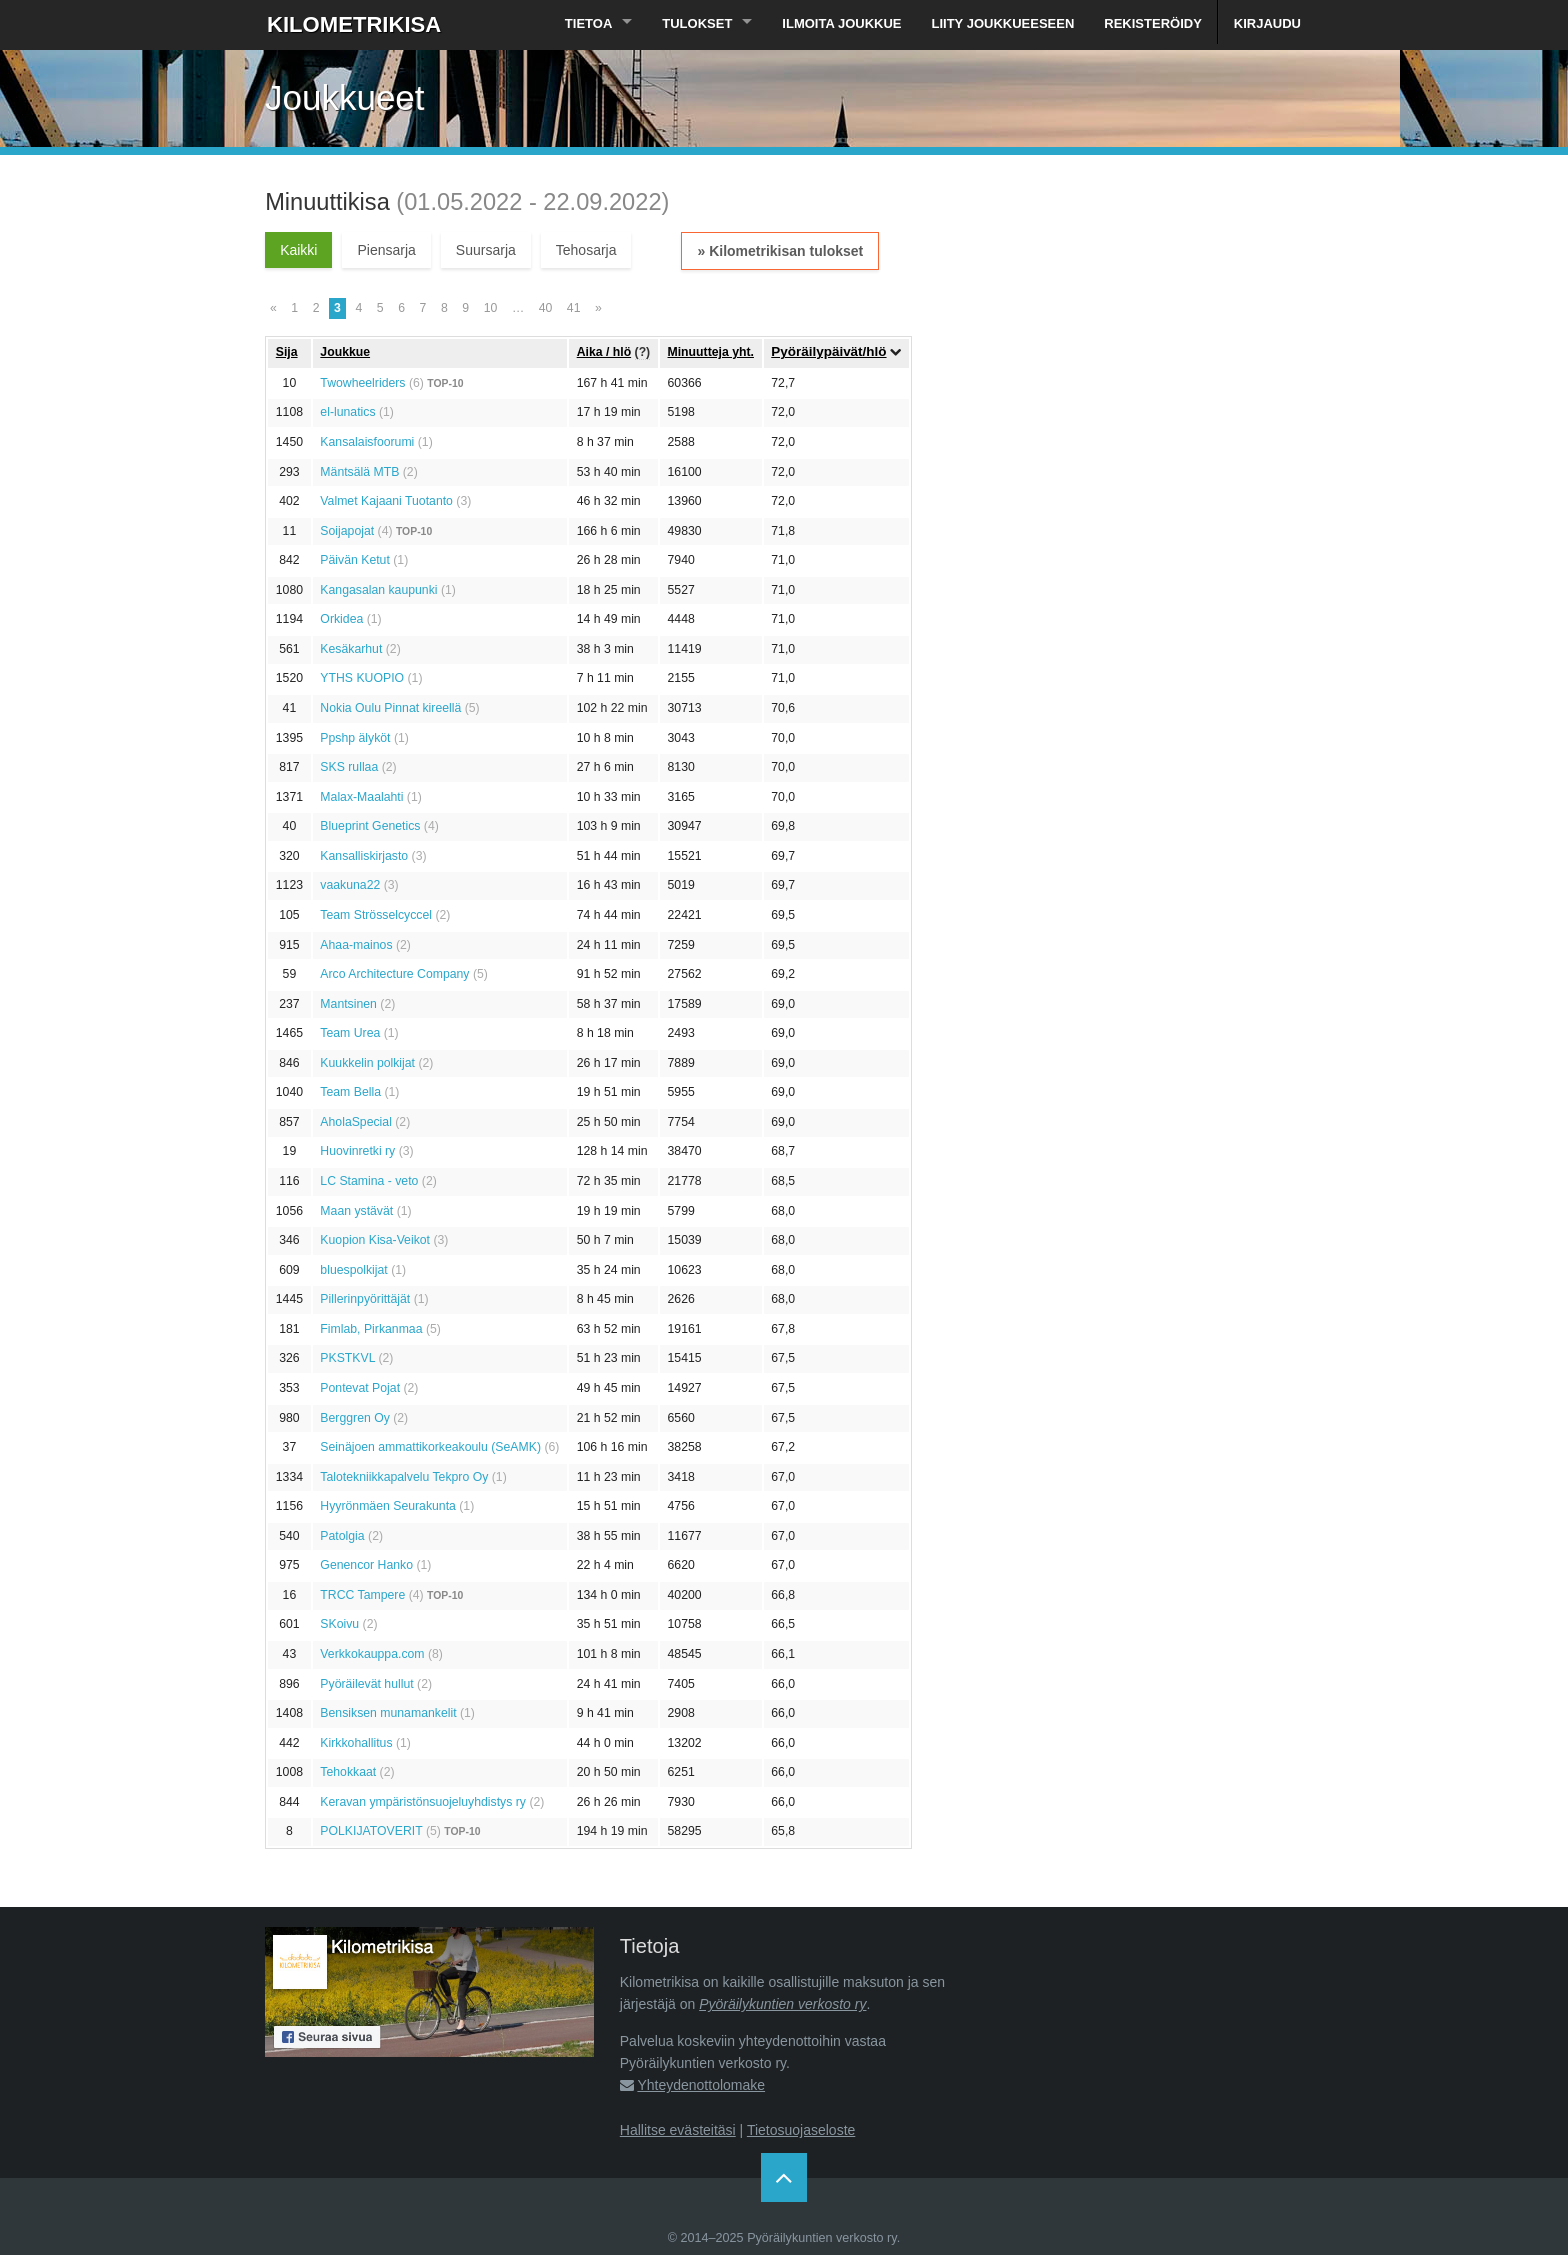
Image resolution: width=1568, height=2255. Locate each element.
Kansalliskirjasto (364, 856)
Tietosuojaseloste (801, 2130)
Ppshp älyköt (355, 738)
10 (491, 308)
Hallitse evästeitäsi (678, 2130)
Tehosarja (586, 250)
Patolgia (342, 1536)
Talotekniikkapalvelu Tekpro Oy (404, 1477)
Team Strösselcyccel (376, 915)
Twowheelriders (362, 383)
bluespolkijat (353, 1270)
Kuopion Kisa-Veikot (375, 1240)
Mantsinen (348, 1004)
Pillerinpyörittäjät (365, 1299)
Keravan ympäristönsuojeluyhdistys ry (423, 1802)
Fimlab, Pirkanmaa (371, 1329)
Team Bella (350, 1092)
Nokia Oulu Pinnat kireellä (390, 708)
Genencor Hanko (366, 1565)
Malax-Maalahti (361, 797)
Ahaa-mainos (356, 945)
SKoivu (339, 1624)
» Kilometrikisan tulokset (780, 251)
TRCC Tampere (362, 1595)
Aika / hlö (604, 352)
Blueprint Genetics (370, 826)
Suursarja (486, 250)
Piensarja (386, 250)
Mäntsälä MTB (359, 472)
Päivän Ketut (354, 560)
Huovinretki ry (357, 1151)
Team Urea (350, 1033)
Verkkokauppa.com (372, 1654)
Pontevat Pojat (360, 1388)
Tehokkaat (348, 1772)
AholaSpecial (356, 1122)
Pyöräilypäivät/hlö (828, 351)
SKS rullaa (349, 767)
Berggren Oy (354, 1418)
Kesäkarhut (351, 649)
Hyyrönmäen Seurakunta (388, 1506)
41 (574, 308)
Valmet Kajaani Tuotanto (386, 501)
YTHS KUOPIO (362, 678)
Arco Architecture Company (394, 974)
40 (546, 308)
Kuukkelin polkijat (367, 1063)
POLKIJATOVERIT (371, 1831)
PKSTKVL (347, 1358)
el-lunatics (347, 412)
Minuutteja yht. (711, 352)
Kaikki (298, 250)
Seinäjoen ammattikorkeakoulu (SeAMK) (430, 1447)
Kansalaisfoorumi (367, 442)
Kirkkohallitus (356, 1743)
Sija (287, 352)
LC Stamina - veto (369, 1181)
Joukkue (345, 352)
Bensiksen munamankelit (388, 1713)
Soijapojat (347, 531)
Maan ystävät (356, 1211)
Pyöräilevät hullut (366, 1684)
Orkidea (341, 619)
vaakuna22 (350, 885)
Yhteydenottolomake (701, 2085)
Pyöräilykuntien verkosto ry (782, 2004)
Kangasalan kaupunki (378, 590)
